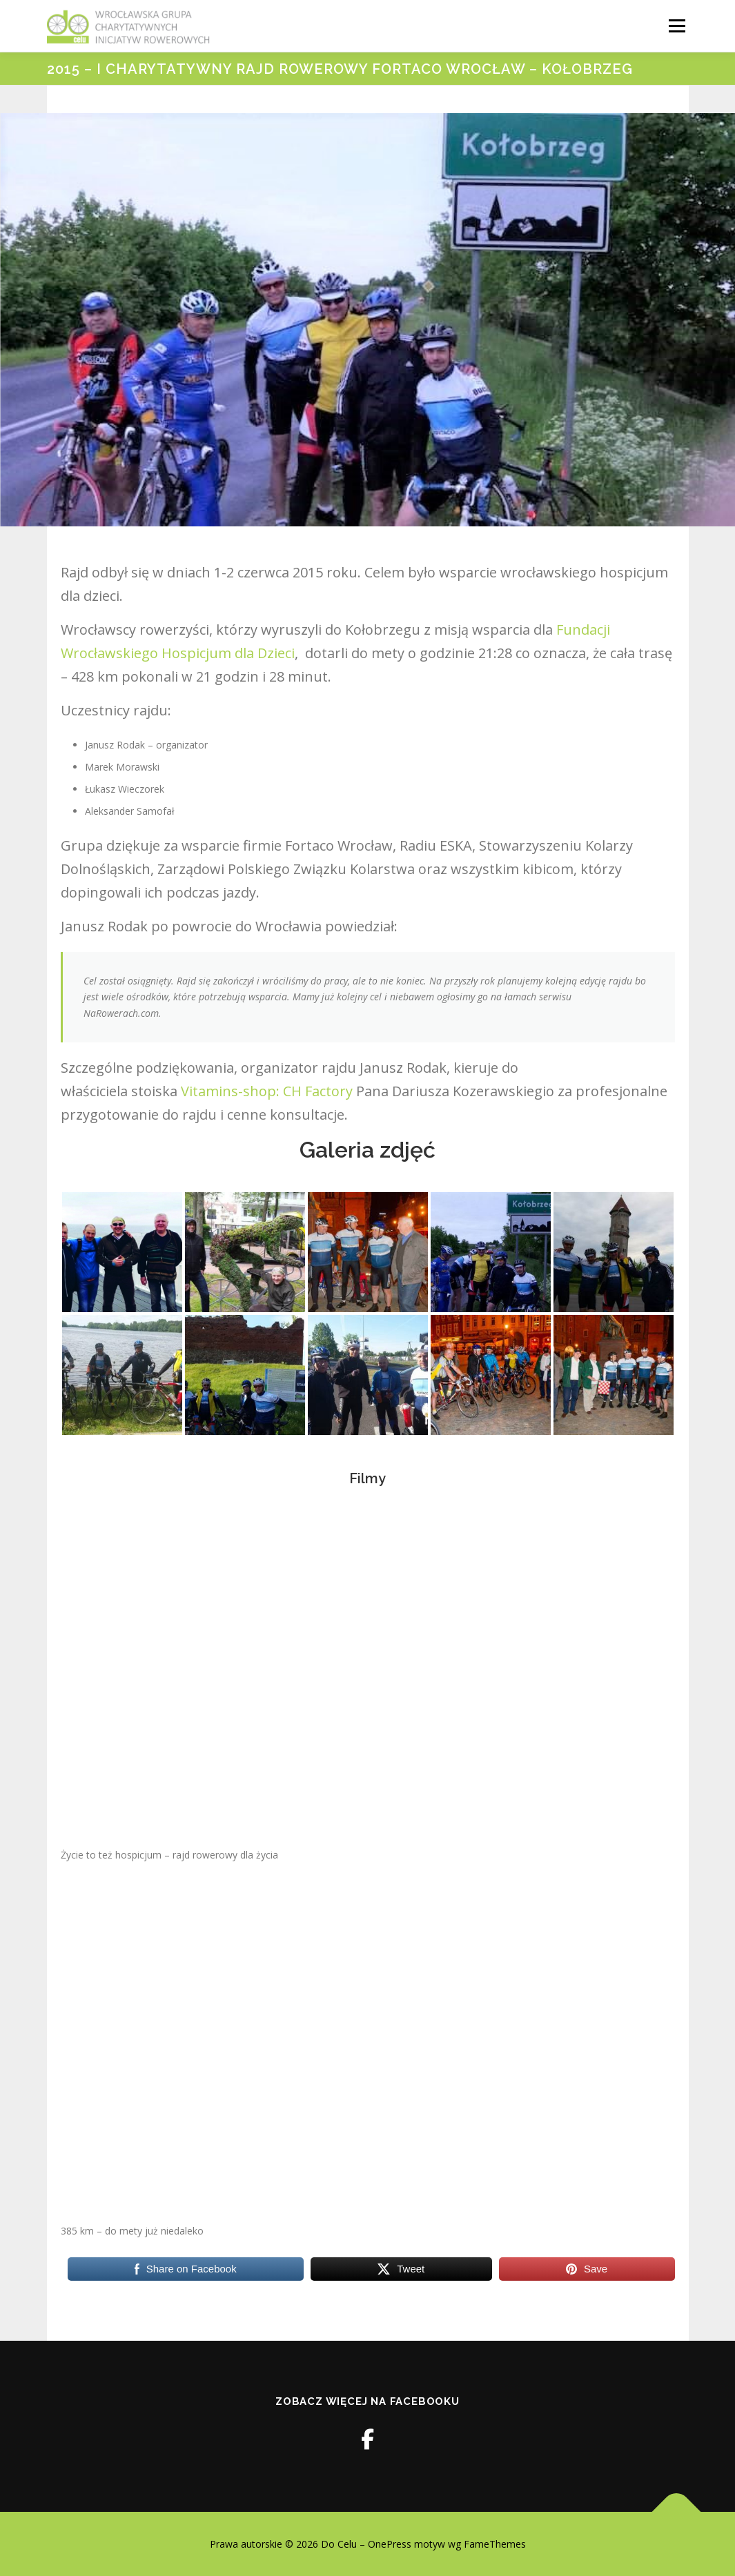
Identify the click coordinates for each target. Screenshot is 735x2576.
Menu (677, 25)
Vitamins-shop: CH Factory (267, 1091)
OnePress (389, 2543)
